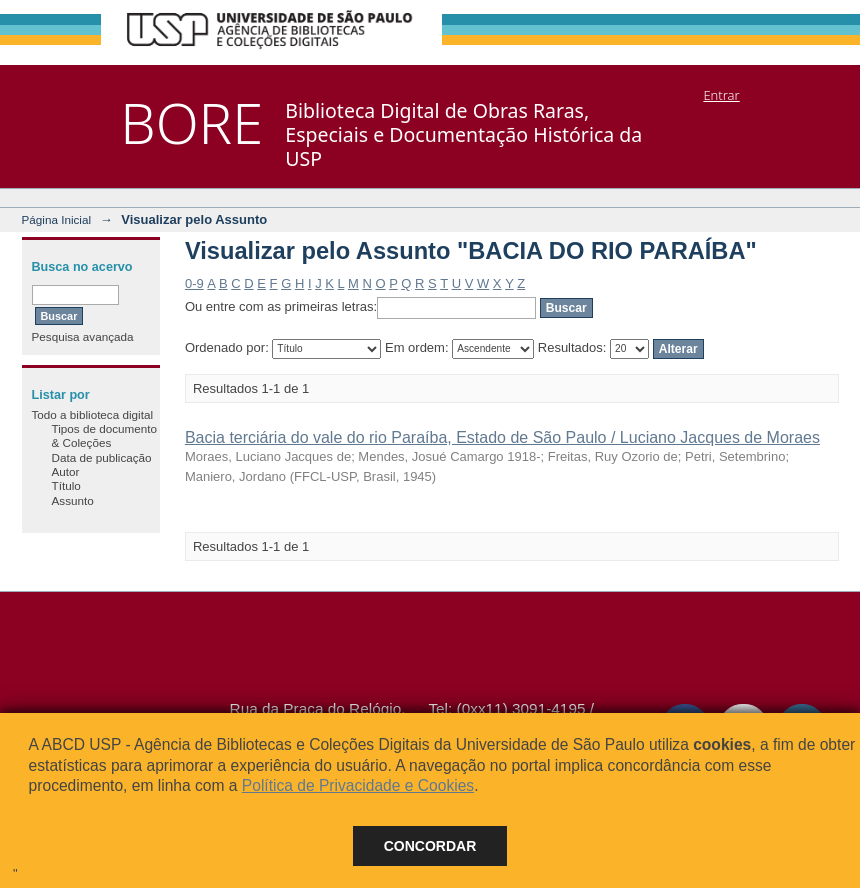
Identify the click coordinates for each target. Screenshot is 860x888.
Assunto (73, 500)
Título (66, 485)
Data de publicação (102, 457)
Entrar (721, 95)
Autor (66, 471)
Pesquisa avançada (83, 336)
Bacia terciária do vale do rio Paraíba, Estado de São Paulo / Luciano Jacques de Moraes (502, 437)
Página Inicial (57, 219)
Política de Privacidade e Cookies (358, 785)
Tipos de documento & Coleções (104, 435)
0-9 (194, 283)
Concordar (430, 846)
